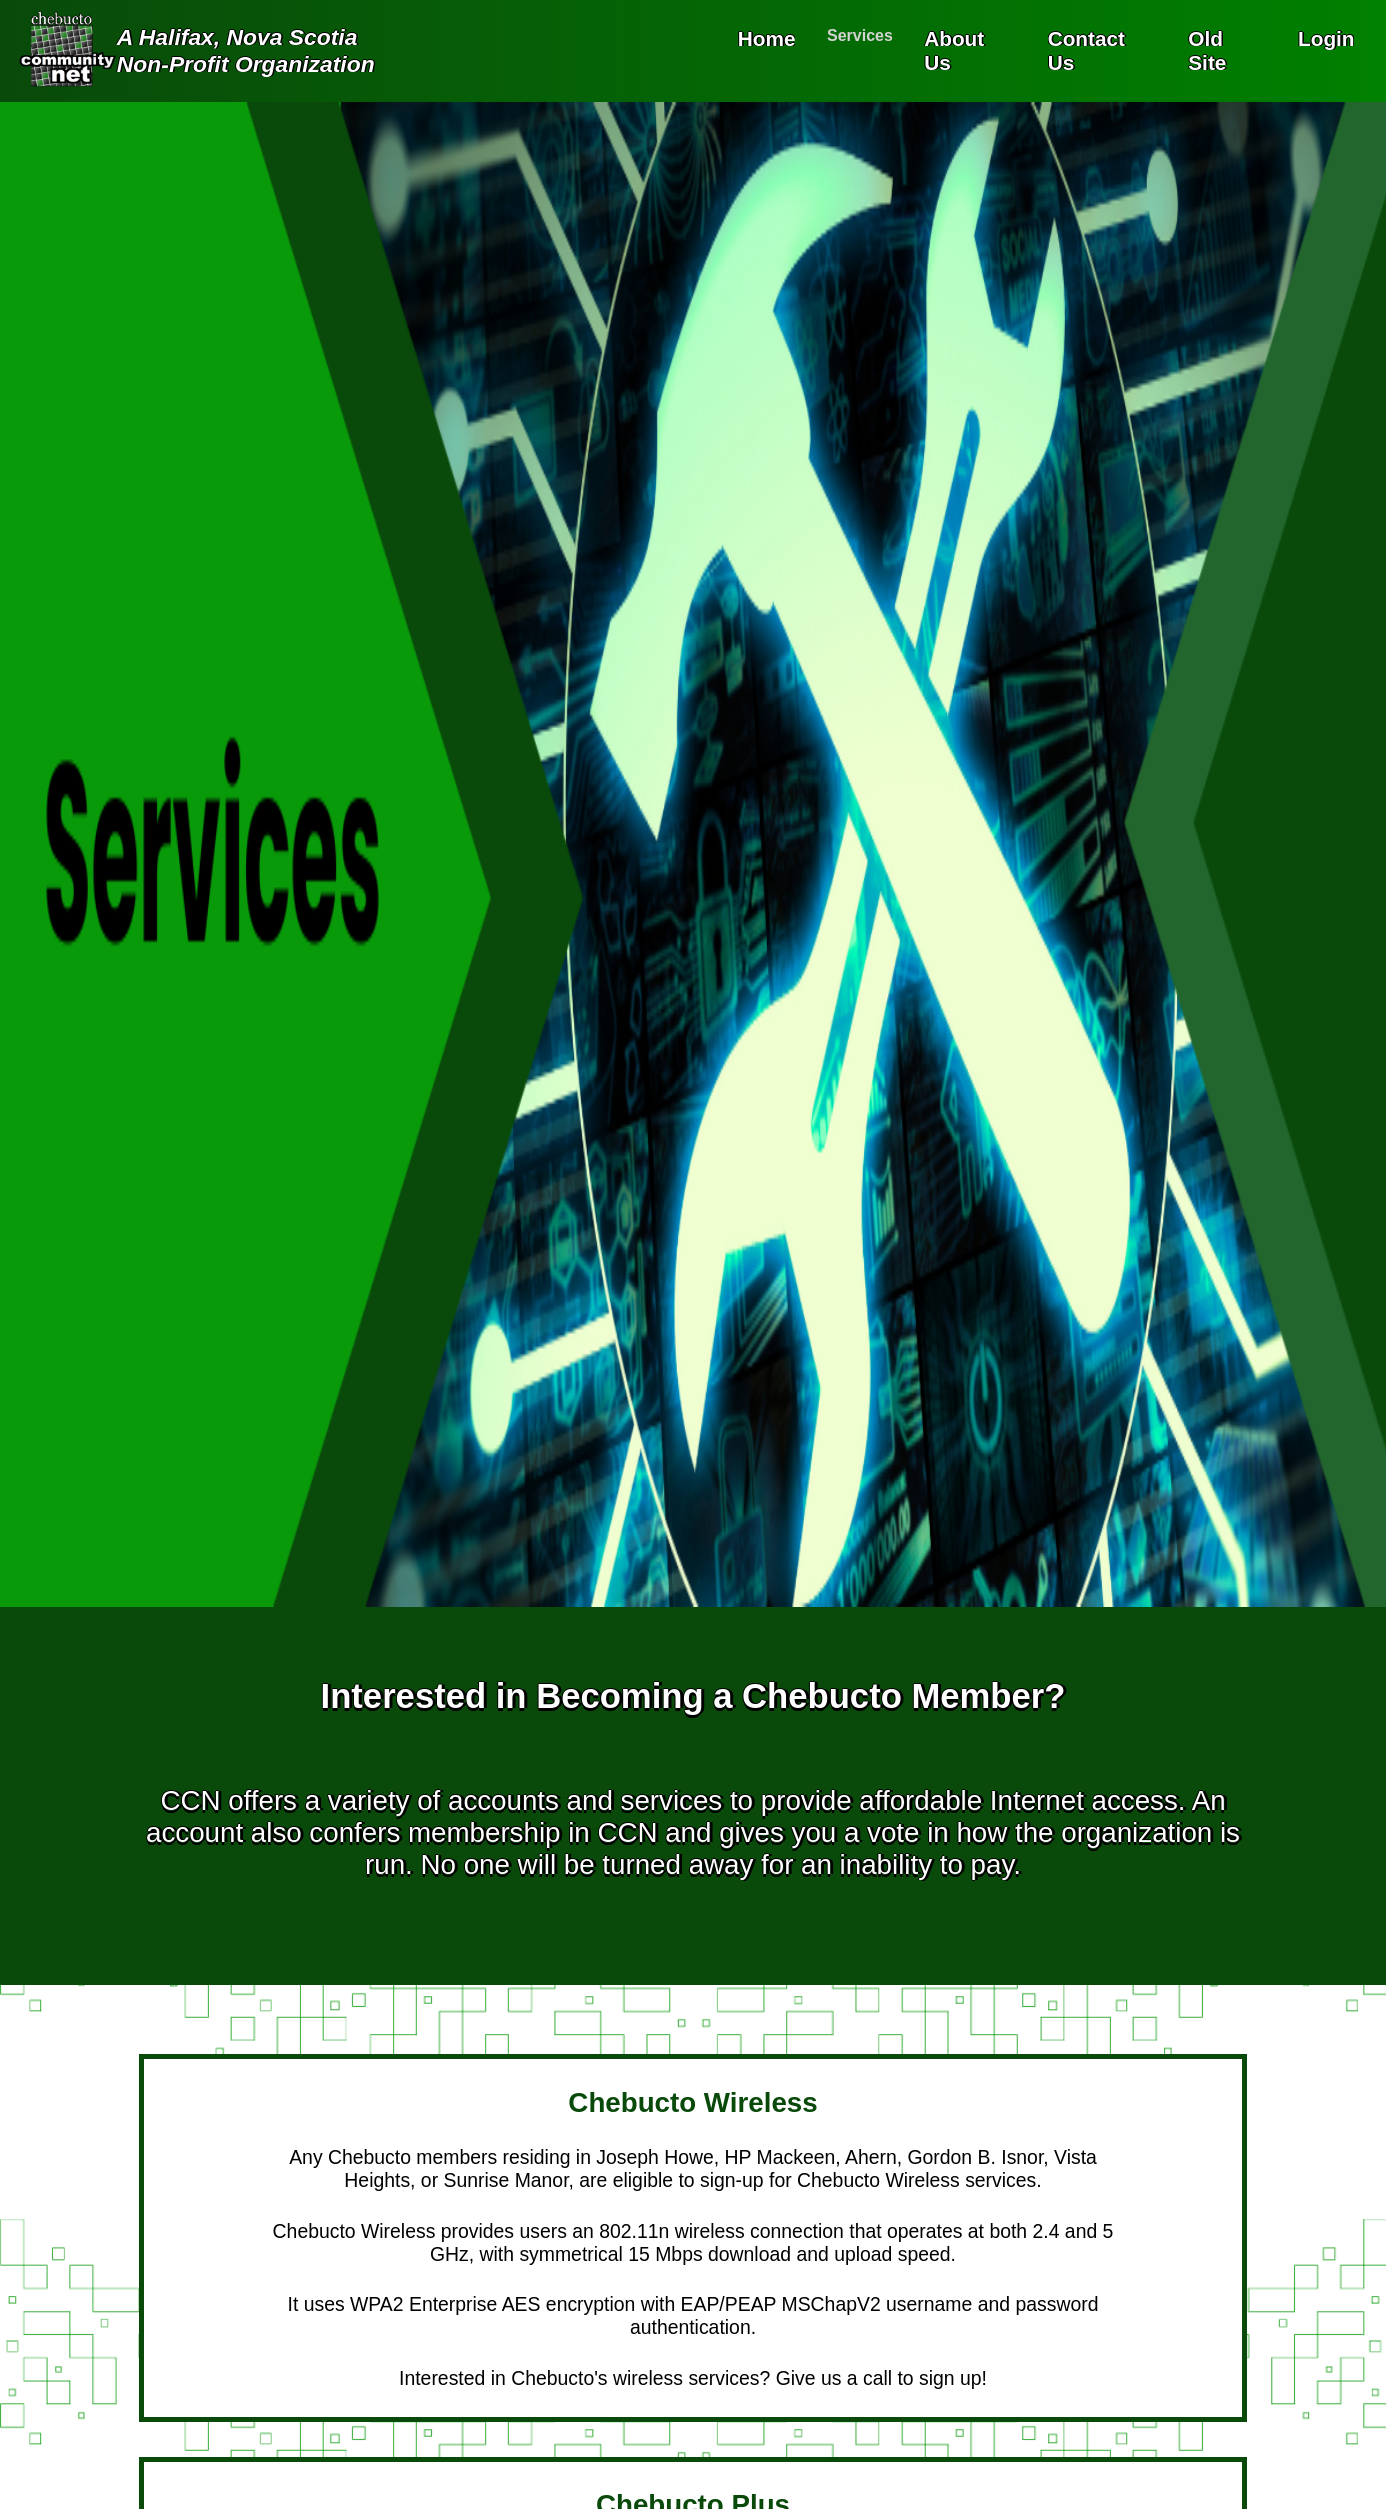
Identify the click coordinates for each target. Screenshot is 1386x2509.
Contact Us (1086, 50)
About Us (954, 50)
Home (767, 38)
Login (1326, 38)
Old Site (1207, 50)
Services (860, 35)
